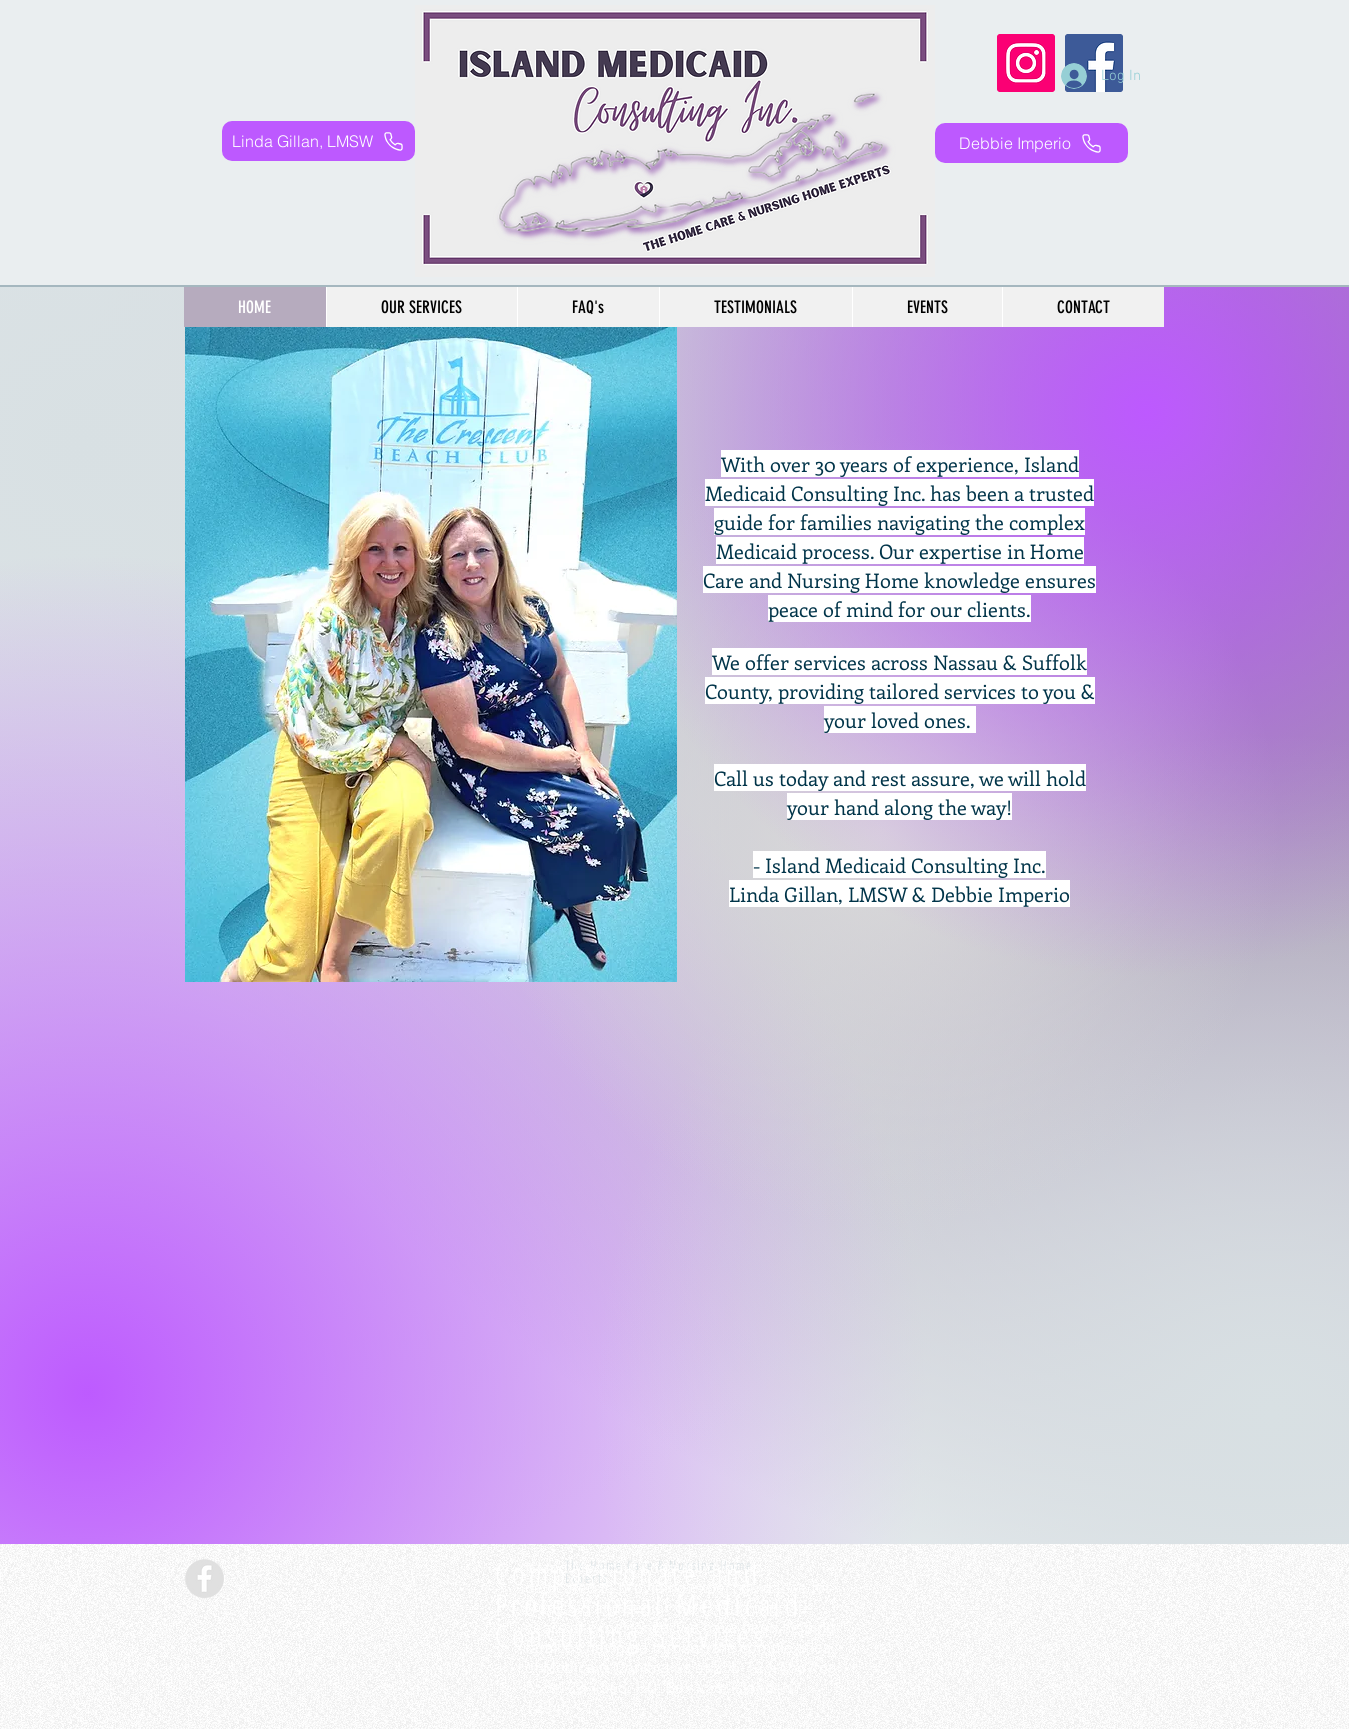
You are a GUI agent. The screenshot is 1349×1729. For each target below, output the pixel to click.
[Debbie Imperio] (1031, 143)
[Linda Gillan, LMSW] (318, 141)
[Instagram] (1026, 63)
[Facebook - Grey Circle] (204, 1578)
